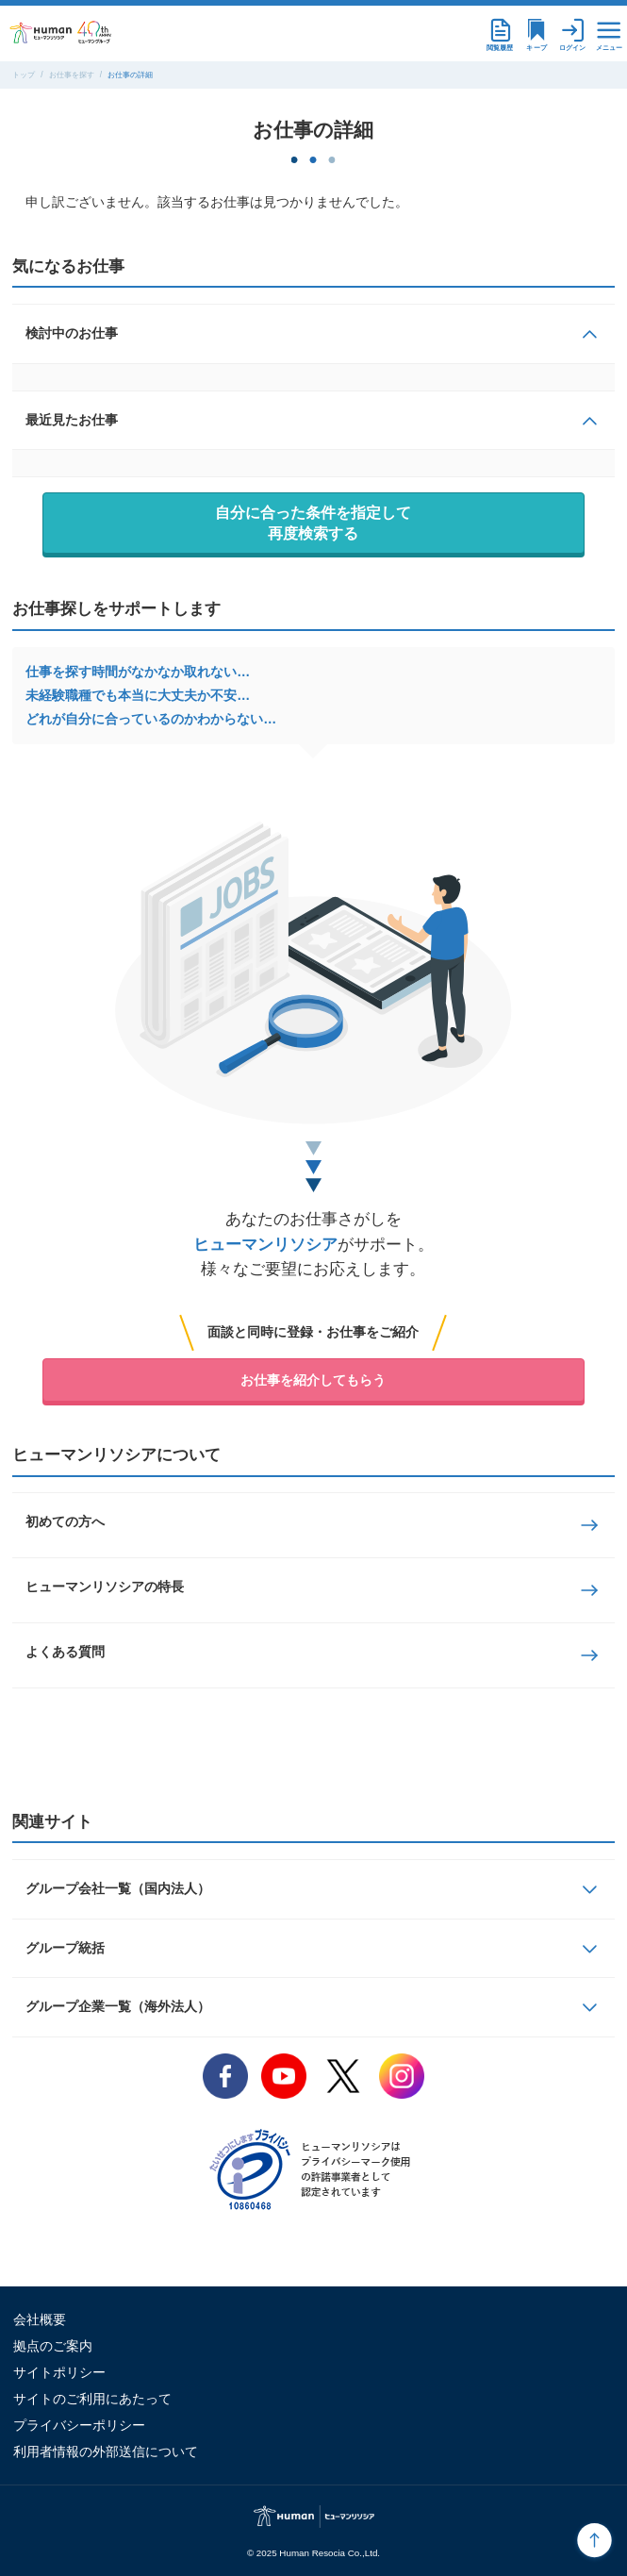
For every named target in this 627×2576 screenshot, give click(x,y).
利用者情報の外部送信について (105, 2451)
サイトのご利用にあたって (92, 2398)
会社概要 (39, 2319)
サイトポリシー (59, 2372)
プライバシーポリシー (79, 2425)
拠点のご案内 (52, 2345)
